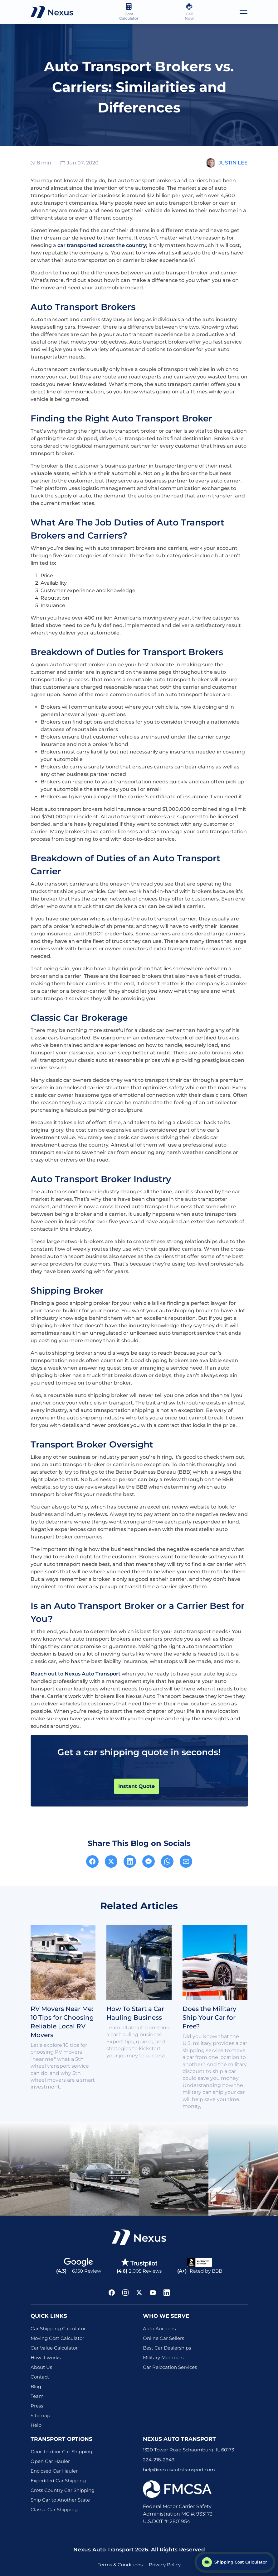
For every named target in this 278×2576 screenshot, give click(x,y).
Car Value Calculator (54, 2348)
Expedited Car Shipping (58, 2480)
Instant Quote (136, 1786)
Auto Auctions (159, 2328)
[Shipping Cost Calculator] (235, 2562)
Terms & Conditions (120, 2565)
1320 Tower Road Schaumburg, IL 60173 (188, 2450)
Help (36, 2425)
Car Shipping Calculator (58, 2328)
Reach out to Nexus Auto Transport (75, 1674)
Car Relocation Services (170, 2367)
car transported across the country (101, 245)
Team (37, 2396)
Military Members (163, 2357)
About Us (41, 2367)
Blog (36, 2386)
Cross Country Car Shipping (63, 2490)
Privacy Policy (165, 2565)
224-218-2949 (158, 2460)
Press (37, 2406)
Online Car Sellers (163, 2338)
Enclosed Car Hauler (54, 2471)
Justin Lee (233, 163)
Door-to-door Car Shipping (61, 2452)
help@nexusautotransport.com (179, 2470)
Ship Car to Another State (60, 2500)
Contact (40, 2377)
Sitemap (40, 2415)
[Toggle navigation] (243, 11)
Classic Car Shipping (54, 2509)
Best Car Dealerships (167, 2348)
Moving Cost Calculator (57, 2338)
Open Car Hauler (50, 2461)
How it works (46, 2357)
